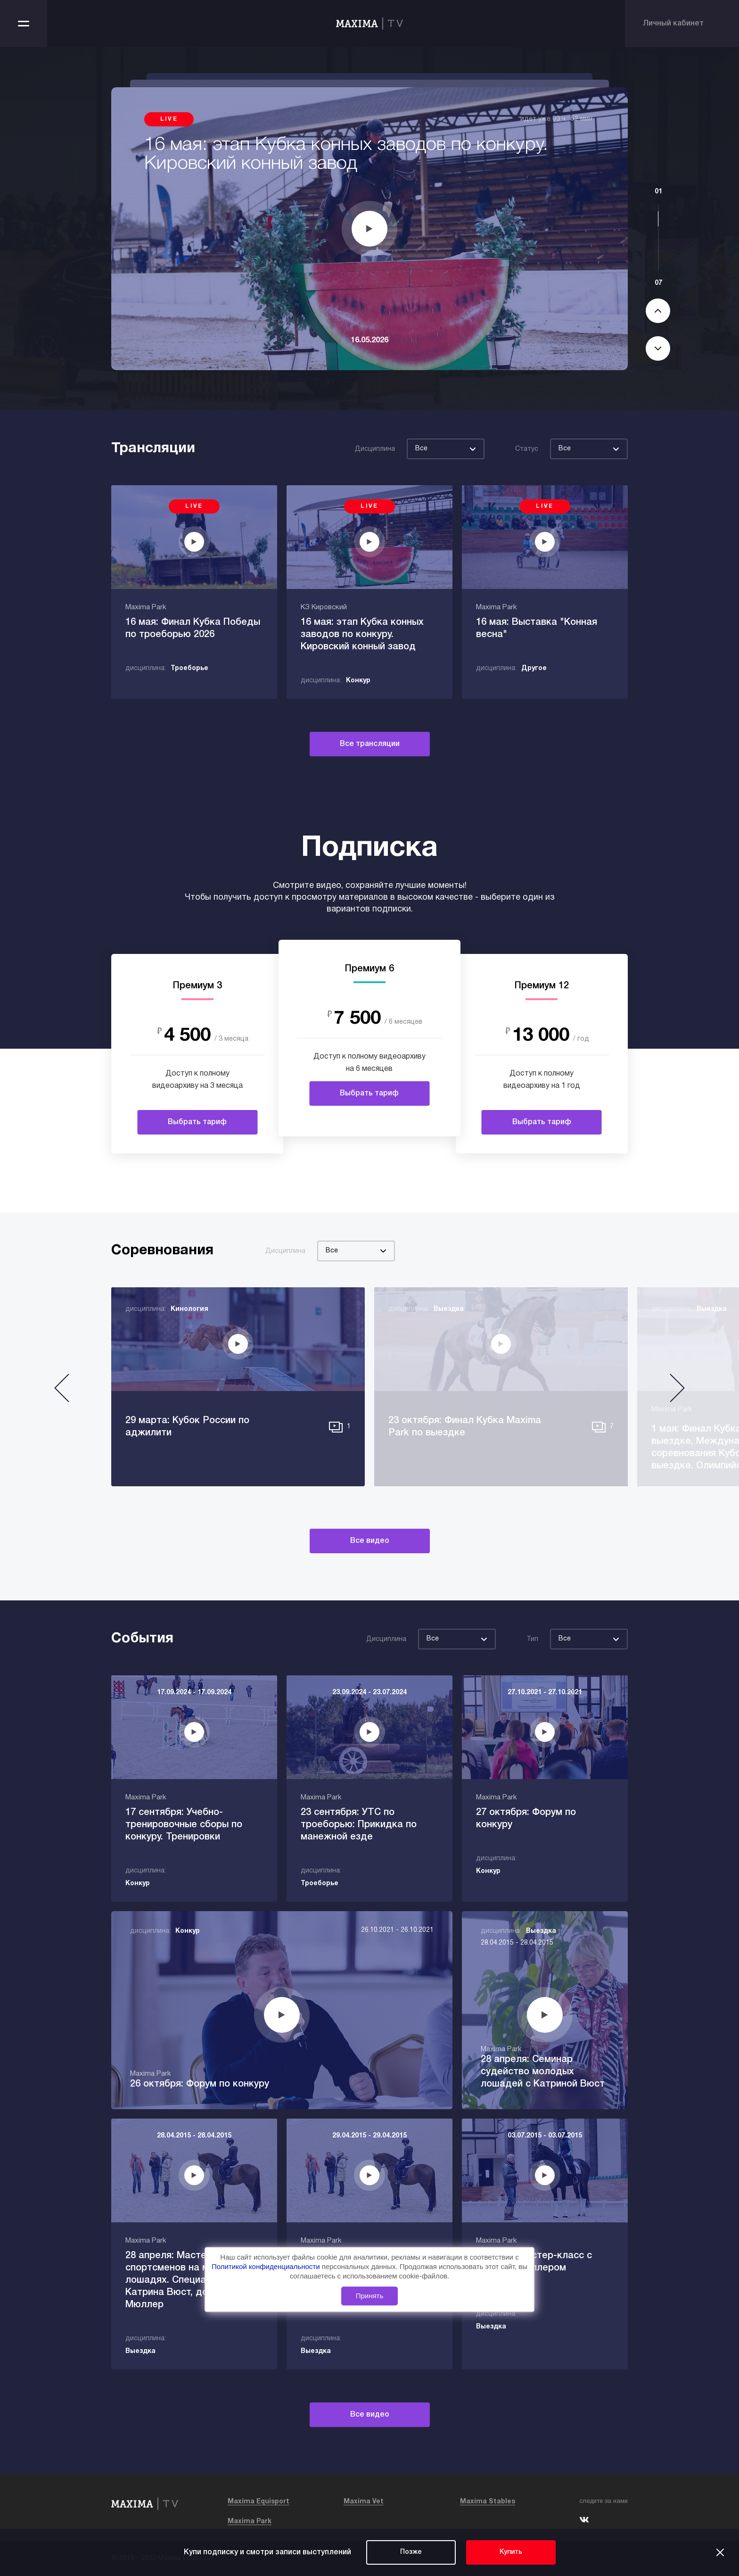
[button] (62, 1391)
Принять (370, 2296)
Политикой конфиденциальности (267, 2266)
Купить (511, 2552)
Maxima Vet (364, 2502)
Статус (526, 449)
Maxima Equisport (258, 2502)
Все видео (369, 1541)
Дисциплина (375, 449)
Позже (411, 2552)
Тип (532, 1639)
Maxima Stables (487, 2502)
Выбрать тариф (197, 1122)
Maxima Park (249, 2521)
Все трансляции (370, 744)
